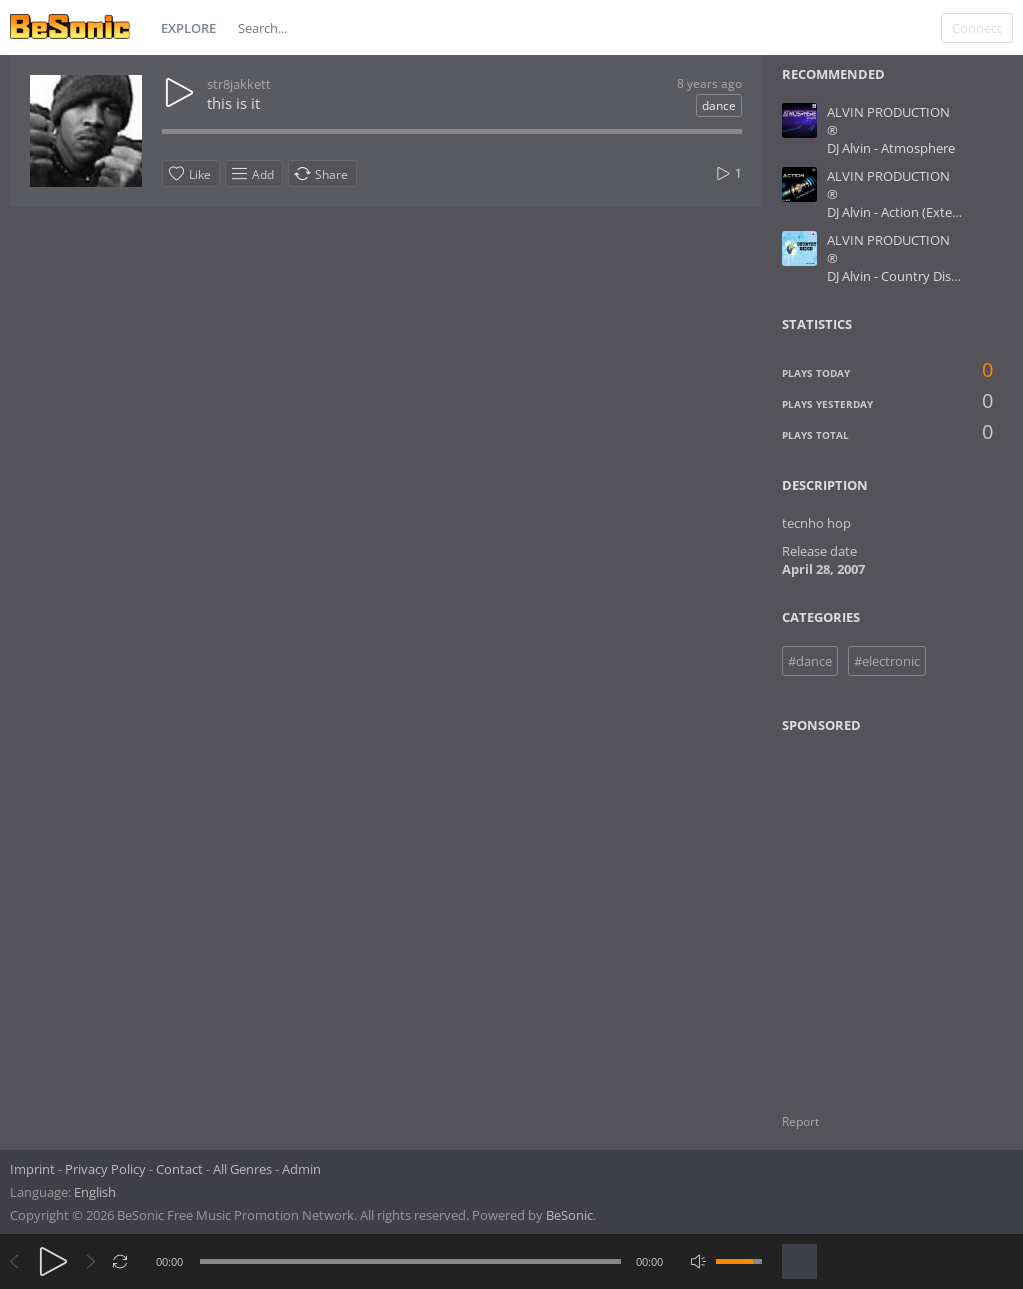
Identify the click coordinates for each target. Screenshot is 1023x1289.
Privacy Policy (105, 1169)
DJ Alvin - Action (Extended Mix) (919, 212)
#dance (810, 661)
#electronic (887, 661)
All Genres (242, 1169)
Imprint (32, 1169)
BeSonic (569, 1215)
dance (719, 105)
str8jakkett (239, 84)
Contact (179, 1169)
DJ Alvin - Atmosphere (891, 148)
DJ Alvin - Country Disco (896, 276)
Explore (188, 28)
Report (800, 1121)
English (95, 1192)
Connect (977, 28)
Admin (301, 1169)
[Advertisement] (879, 911)
